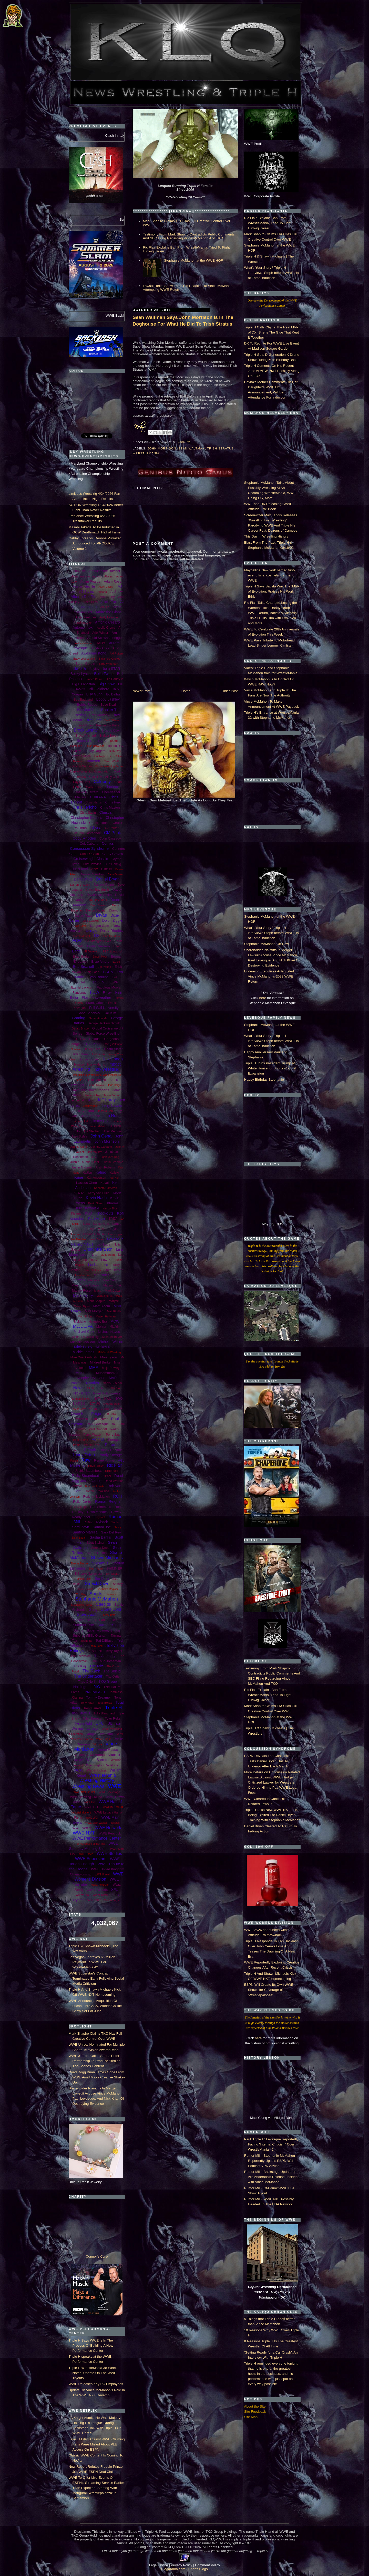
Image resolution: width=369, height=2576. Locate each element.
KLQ (88, 1213)
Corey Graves (112, 854)
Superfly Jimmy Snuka (103, 1630)
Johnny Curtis (78, 1146)
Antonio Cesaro (107, 622)
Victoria (98, 1744)
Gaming (78, 1018)
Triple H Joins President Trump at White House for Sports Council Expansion (270, 1068)
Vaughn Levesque (99, 1734)
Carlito (119, 771)
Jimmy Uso (100, 1121)
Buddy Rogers (94, 751)
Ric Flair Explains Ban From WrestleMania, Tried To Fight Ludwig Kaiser (268, 223)
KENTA (79, 1193)
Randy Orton (83, 1455)
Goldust (94, 1039)
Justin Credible (113, 1162)
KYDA (113, 1218)
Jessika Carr (105, 1110)
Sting (93, 1609)
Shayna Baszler (80, 1563)
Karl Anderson (96, 1177)
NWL (107, 1398)
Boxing (80, 715)
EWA (114, 982)
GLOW (81, 1039)
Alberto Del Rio (83, 596)
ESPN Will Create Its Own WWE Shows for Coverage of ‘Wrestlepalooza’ (268, 1990)
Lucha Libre (98, 1264)
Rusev (88, 1522)
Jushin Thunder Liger (84, 1162)
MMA (93, 1367)
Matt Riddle (114, 1311)
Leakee (75, 1234)
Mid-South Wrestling (109, 1352)
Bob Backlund (83, 699)
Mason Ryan (82, 1306)
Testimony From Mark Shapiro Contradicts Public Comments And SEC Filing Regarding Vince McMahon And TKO (189, 236)
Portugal (114, 1440)
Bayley (94, 669)
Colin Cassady (110, 838)
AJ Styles (86, 591)
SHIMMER (114, 1568)
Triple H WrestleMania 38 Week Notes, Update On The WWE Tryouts (93, 2373)
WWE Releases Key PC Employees (96, 2384)
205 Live (79, 571)
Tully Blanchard (104, 1713)
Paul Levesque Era (101, 1424)
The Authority (105, 1656)
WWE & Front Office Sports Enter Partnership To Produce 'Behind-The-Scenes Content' (95, 2061)
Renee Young (104, 1460)
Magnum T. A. (112, 1285)
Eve (114, 977)
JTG (94, 1157)
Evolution (82, 982)
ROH (117, 1496)
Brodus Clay (110, 730)
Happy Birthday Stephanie (264, 1079)
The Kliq (80, 1666)
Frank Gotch (95, 1003)
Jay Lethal (77, 1100)
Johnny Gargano (101, 1146)
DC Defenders (98, 899)
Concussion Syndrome (89, 848)
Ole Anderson (112, 1403)
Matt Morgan (94, 1311)
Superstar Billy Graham (90, 1635)
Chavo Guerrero (86, 792)
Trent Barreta (92, 1708)
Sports (96, 1593)
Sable (115, 1522)
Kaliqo (101, 1172)
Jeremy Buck (90, 1105)
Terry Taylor (113, 1651)
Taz (74, 1641)
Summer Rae (83, 1625)
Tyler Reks (112, 1718)
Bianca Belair (94, 679)
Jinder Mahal (97, 1126)
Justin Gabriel (81, 1167)
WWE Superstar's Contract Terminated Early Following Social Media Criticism (96, 1978)
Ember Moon (100, 956)
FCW (94, 992)
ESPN (108, 972)
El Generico (91, 951)
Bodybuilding (87, 710)
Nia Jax (115, 1388)
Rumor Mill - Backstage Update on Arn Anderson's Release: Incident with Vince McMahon (271, 2177)
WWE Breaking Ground (86, 1797)
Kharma (113, 1203)
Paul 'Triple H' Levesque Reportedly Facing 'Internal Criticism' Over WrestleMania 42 (271, 2144)
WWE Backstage (109, 1792)
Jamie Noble (92, 1095)
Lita (94, 1255)
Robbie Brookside (97, 1491)
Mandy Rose (81, 1290)
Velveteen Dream (82, 1739)
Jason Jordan (112, 1095)
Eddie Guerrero (98, 946)
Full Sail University (104, 1008)
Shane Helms (97, 1553)
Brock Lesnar (86, 730)
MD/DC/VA (83, 1326)
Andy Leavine (108, 617)
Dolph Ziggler (113, 920)
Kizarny (76, 1213)
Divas (101, 915)
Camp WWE (111, 761)
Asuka (101, 643)
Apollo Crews (106, 627)
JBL (90, 1100)
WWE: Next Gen (99, 1884)
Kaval (104, 1183)
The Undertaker (88, 1676)
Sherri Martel (95, 1568)
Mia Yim (115, 1326)
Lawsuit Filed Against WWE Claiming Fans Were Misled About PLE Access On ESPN (97, 2444)
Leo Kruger (115, 1234)
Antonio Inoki (83, 627)
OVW (118, 1409)
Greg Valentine (114, 1044)
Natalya (92, 1383)
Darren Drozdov (80, 884)
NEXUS (92, 1388)
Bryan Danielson (95, 746)
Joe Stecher (91, 1131)
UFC (100, 1723)
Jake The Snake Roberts (91, 1090)
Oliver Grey (78, 1408)
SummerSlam (109, 1625)
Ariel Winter (100, 633)
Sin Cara (102, 1578)
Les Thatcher (78, 1239)
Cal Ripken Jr (102, 756)
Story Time (109, 1615)
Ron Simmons (100, 1507)
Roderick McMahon (96, 1496)
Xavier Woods (97, 1890)
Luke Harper (113, 1270)
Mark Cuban (113, 1290)
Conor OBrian (89, 854)
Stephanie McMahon (97, 1599)
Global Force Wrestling (102, 1033)
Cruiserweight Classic (91, 859)
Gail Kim (110, 1013)
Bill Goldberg (99, 689)
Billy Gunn (94, 694)
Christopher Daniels (86, 817)
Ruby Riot (99, 1517)
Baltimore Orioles (109, 658)
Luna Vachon (82, 1275)
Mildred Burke (100, 1362)
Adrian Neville (84, 586)
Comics (108, 843)
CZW (94, 869)
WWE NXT (84, 1833)
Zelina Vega (111, 1900)
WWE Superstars (91, 1858)
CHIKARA (98, 797)
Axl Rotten (116, 653)
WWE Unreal (102, 1874)
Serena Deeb (100, 1548)
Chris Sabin (88, 812)
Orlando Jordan (99, 1409)
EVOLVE (100, 982)
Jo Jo (76, 1131)
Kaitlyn (87, 1172)
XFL (114, 1889)
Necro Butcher (112, 1383)
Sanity (117, 1527)
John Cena (100, 1136)
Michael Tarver (112, 1337)
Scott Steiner (96, 1542)
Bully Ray (115, 751)
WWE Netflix (81, 1828)
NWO (119, 1398)
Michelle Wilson (110, 1342)
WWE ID (108, 1807)
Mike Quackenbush (83, 1357)
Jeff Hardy (106, 1100)
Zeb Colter (93, 1900)
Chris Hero (113, 802)
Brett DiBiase (111, 720)
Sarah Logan (78, 1537)
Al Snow (116, 592)
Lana (86, 1224)
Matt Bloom (101, 1306)
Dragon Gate (99, 926)
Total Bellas (105, 1702)
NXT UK (94, 1403)
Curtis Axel (79, 869)
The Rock (91, 1671)
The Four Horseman (106, 1661)
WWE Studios (109, 1853)
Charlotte (112, 787)
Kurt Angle (97, 1218)
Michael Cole (84, 1331)
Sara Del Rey (111, 1532)
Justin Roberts (105, 1167)
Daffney (106, 869)
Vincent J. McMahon (90, 1755)
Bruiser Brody (108, 735)
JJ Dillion (115, 1126)
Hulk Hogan (112, 1059)
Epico (116, 961)
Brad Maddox (99, 715)
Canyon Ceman (81, 766)
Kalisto (114, 1172)
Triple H (113, 1707)
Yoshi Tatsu (100, 1895)
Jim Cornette (90, 1116)
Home (186, 691)
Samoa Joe (102, 1527)
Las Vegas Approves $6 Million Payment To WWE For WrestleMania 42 (92, 1962)
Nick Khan (81, 1393)
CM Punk (112, 833)
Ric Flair (114, 1465)
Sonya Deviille (85, 1589)
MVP (113, 1378)
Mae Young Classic (85, 1285)
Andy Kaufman (86, 617)
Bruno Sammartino (92, 740)
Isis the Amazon (97, 1080)
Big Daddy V (114, 679)
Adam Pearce (90, 581)
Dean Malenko (99, 905)
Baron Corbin (85, 664)
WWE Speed (86, 1854)
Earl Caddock (111, 936)
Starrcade (111, 1594)
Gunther (75, 1049)
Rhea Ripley (96, 1465)
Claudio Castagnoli (86, 833)
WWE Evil (89, 1802)
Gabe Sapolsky (88, 1013)
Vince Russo (108, 1749)
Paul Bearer (99, 1419)
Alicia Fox (109, 602)
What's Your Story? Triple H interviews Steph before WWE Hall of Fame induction (272, 273)
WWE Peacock (110, 1833)
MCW (114, 1321)
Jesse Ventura (83, 1111)
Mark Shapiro (96, 1301)
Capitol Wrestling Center (109, 766)
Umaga (92, 1728)
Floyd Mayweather (96, 997)
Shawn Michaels (107, 1557)
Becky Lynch (80, 674)
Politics (98, 1439)
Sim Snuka (112, 1573)
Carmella (80, 776)
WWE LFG (92, 1817)
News (78, 1388)
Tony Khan (87, 1702)
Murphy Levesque (91, 1378)
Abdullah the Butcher (104, 571)
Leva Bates (96, 1239)
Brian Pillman (84, 725)
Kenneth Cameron (105, 1187)
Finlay (107, 992)
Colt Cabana (89, 843)
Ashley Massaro (84, 643)
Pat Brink (110, 1413)
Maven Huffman (106, 1316)
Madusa (93, 1280)
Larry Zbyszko (96, 1229)
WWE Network (108, 1828)
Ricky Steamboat (85, 1476)
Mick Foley (83, 1347)
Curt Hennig (113, 864)
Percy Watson (93, 1434)
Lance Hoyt (101, 1224)
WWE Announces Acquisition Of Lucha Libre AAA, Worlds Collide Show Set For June (95, 2006)
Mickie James (83, 1352)
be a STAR (111, 669)
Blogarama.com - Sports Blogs (184, 2569)
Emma (116, 956)
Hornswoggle (88, 1059)
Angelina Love (83, 622)
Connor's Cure (97, 2256)
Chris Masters (110, 807)
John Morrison (107, 1141)
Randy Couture (111, 1450)
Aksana (102, 591)
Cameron (92, 761)
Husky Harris (96, 1064)
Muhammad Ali (107, 1373)
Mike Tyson (108, 1357)
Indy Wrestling (106, 1069)
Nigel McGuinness (106, 1393)
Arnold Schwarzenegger (105, 638)
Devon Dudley (95, 910)
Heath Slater (113, 1049)
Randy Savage (110, 1455)
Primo (76, 1444)
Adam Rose (112, 581)
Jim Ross (112, 1115)
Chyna (95, 827)
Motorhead (84, 1373)
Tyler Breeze (92, 1718)
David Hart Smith (98, 895)
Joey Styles (79, 1136)
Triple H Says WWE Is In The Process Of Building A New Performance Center (91, 2345)
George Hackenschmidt (103, 1023)
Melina (101, 1326)
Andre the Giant (108, 612)
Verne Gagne (103, 1739)
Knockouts (105, 1213)
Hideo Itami (80, 1054)
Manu (97, 1290)
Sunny (78, 1630)
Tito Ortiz (112, 1676)
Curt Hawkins (92, 864)
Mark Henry (83, 1295)
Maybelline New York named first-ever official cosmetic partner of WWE (269, 575)
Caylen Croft (81, 782)
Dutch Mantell (81, 936)
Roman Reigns (107, 1501)
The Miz (96, 1666)
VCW (119, 1733)
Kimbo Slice (109, 1208)
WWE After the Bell (84, 1792)
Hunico (79, 1064)
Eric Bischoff (83, 966)
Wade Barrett (96, 1760)
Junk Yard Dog (110, 1156)
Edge (76, 951)
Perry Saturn (114, 1434)
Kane (78, 1177)
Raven (74, 1460)
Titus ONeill (86, 1681)
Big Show (106, 684)
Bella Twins (104, 673)
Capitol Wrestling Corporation (90, 771)
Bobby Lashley (108, 699)
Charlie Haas (93, 787)
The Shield (112, 1671)
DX (97, 935)
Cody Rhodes (84, 838)
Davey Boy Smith (97, 890)
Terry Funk (94, 1651)
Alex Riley (107, 597)
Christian (106, 812)
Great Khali (92, 1044)
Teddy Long (95, 1646)
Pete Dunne (80, 1439)
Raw (85, 1460)
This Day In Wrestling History (266, 536)
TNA (95, 1686)
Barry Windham (108, 663)
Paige (96, 1413)
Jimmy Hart (81, 1121)
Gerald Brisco (80, 1028)
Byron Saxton (81, 756)
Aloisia (104, 607)
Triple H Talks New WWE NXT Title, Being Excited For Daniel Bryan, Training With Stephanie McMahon (272, 1815)
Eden (116, 946)
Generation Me (98, 1018)
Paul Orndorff (98, 1429)
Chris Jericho (85, 807)
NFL (104, 1388)
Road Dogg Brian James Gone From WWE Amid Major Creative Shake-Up (97, 2077)
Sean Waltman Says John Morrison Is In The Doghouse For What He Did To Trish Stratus (183, 321)
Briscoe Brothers (107, 725)
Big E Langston (83, 684)
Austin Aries (100, 648)
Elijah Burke (81, 956)
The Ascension (80, 1656)
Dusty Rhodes (111, 931)
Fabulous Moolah (109, 987)
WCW (79, 1770)
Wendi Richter (96, 1770)
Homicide (98, 1054)
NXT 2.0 (79, 1403)
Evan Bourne (98, 977)
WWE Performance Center (97, 1838)
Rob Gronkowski (94, 1486)
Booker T (109, 709)
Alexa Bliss (90, 602)
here (262, 998)
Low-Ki (106, 1260)
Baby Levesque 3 (84, 658)
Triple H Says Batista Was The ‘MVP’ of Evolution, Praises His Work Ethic (272, 591)
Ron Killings (78, 1507)
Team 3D (86, 1640)
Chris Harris (94, 802)
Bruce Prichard (86, 735)
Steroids (103, 1604)
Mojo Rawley (111, 1368)
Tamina (116, 1635)
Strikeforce (82, 1620)
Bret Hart (93, 720)
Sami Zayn (80, 1527)
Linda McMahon (97, 1249)
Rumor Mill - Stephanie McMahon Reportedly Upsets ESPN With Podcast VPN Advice (269, 2161)
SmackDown (97, 1583)
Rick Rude (111, 1470)
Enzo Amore (100, 961)
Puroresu (112, 1444)
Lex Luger (104, 1244)
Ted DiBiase (104, 1641)
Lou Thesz (90, 1260)
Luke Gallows (92, 1270)
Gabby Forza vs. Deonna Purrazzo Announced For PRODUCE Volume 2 (95, 543)
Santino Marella (85, 1532)
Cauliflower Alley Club (104, 777)
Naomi (76, 1383)
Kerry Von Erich (98, 1193)
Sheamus (100, 1563)
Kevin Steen (95, 1203)
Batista (79, 668)
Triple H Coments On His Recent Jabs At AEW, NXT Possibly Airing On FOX (272, 371)
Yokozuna (82, 1895)
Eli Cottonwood (111, 951)
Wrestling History (96, 1780)
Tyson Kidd (83, 1723)
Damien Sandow (92, 874)
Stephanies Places (81, 1604)
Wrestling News (89, 1786)
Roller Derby (82, 1502)
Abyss (108, 576)
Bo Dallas (113, 694)
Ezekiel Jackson (82, 987)
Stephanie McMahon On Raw (266, 944)
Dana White (83, 879)
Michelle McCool (82, 1342)
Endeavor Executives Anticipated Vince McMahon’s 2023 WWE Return (269, 976)
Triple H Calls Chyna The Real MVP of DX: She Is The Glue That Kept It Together (271, 332)
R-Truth (90, 1450)
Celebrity (102, 781)
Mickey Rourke (108, 1347)
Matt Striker (85, 1316)
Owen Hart (79, 1414)
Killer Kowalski (87, 1208)
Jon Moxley (94, 1151)
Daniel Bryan (108, 879)
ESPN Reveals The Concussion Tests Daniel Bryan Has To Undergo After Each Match (268, 1761)
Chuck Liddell (99, 823)
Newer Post (141, 691)
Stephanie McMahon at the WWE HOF (193, 260)
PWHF (75, 1450)
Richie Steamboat (88, 1471)
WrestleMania (102, 1775)
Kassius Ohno (86, 1183)
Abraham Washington (86, 576)
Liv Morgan (108, 1254)
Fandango (79, 992)
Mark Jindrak (104, 1295)
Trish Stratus (80, 1713)
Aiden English (106, 586)
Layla (114, 1229)
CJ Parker (111, 828)
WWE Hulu (92, 1807)
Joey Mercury (112, 1131)
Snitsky (118, 1584)
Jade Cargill (114, 1085)
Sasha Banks (100, 1537)
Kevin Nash (96, 1198)
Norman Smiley (80, 1398)
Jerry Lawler (112, 1105)
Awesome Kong (93, 653)
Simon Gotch (83, 1578)
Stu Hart (99, 1620)
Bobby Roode (87, 704)
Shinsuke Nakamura (88, 1573)
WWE (114, 1786)
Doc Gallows (91, 920)
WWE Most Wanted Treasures (102, 1822)
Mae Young (111, 1280)
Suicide (113, 1620)
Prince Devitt (92, 1445)
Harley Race (92, 1049)
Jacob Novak (96, 1085)
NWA (97, 1398)
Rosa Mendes (97, 1512)
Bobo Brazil (108, 704)
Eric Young (104, 966)
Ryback (102, 1522)
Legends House (94, 1234)
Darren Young (104, 884)
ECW (77, 941)
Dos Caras (80, 926)
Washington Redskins (102, 1765)
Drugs (91, 930)
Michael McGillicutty (85, 1337)
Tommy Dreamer (98, 1697)
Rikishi (106, 1475)
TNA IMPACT (94, 1692)
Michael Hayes (109, 1332)
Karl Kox (114, 1177)
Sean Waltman (191, 448)
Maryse (114, 1301)
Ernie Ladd (91, 972)
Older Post (229, 691)
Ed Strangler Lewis (98, 941)
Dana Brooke (115, 874)
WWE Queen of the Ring (91, 1843)
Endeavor (81, 961)
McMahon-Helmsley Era (90, 1321)
